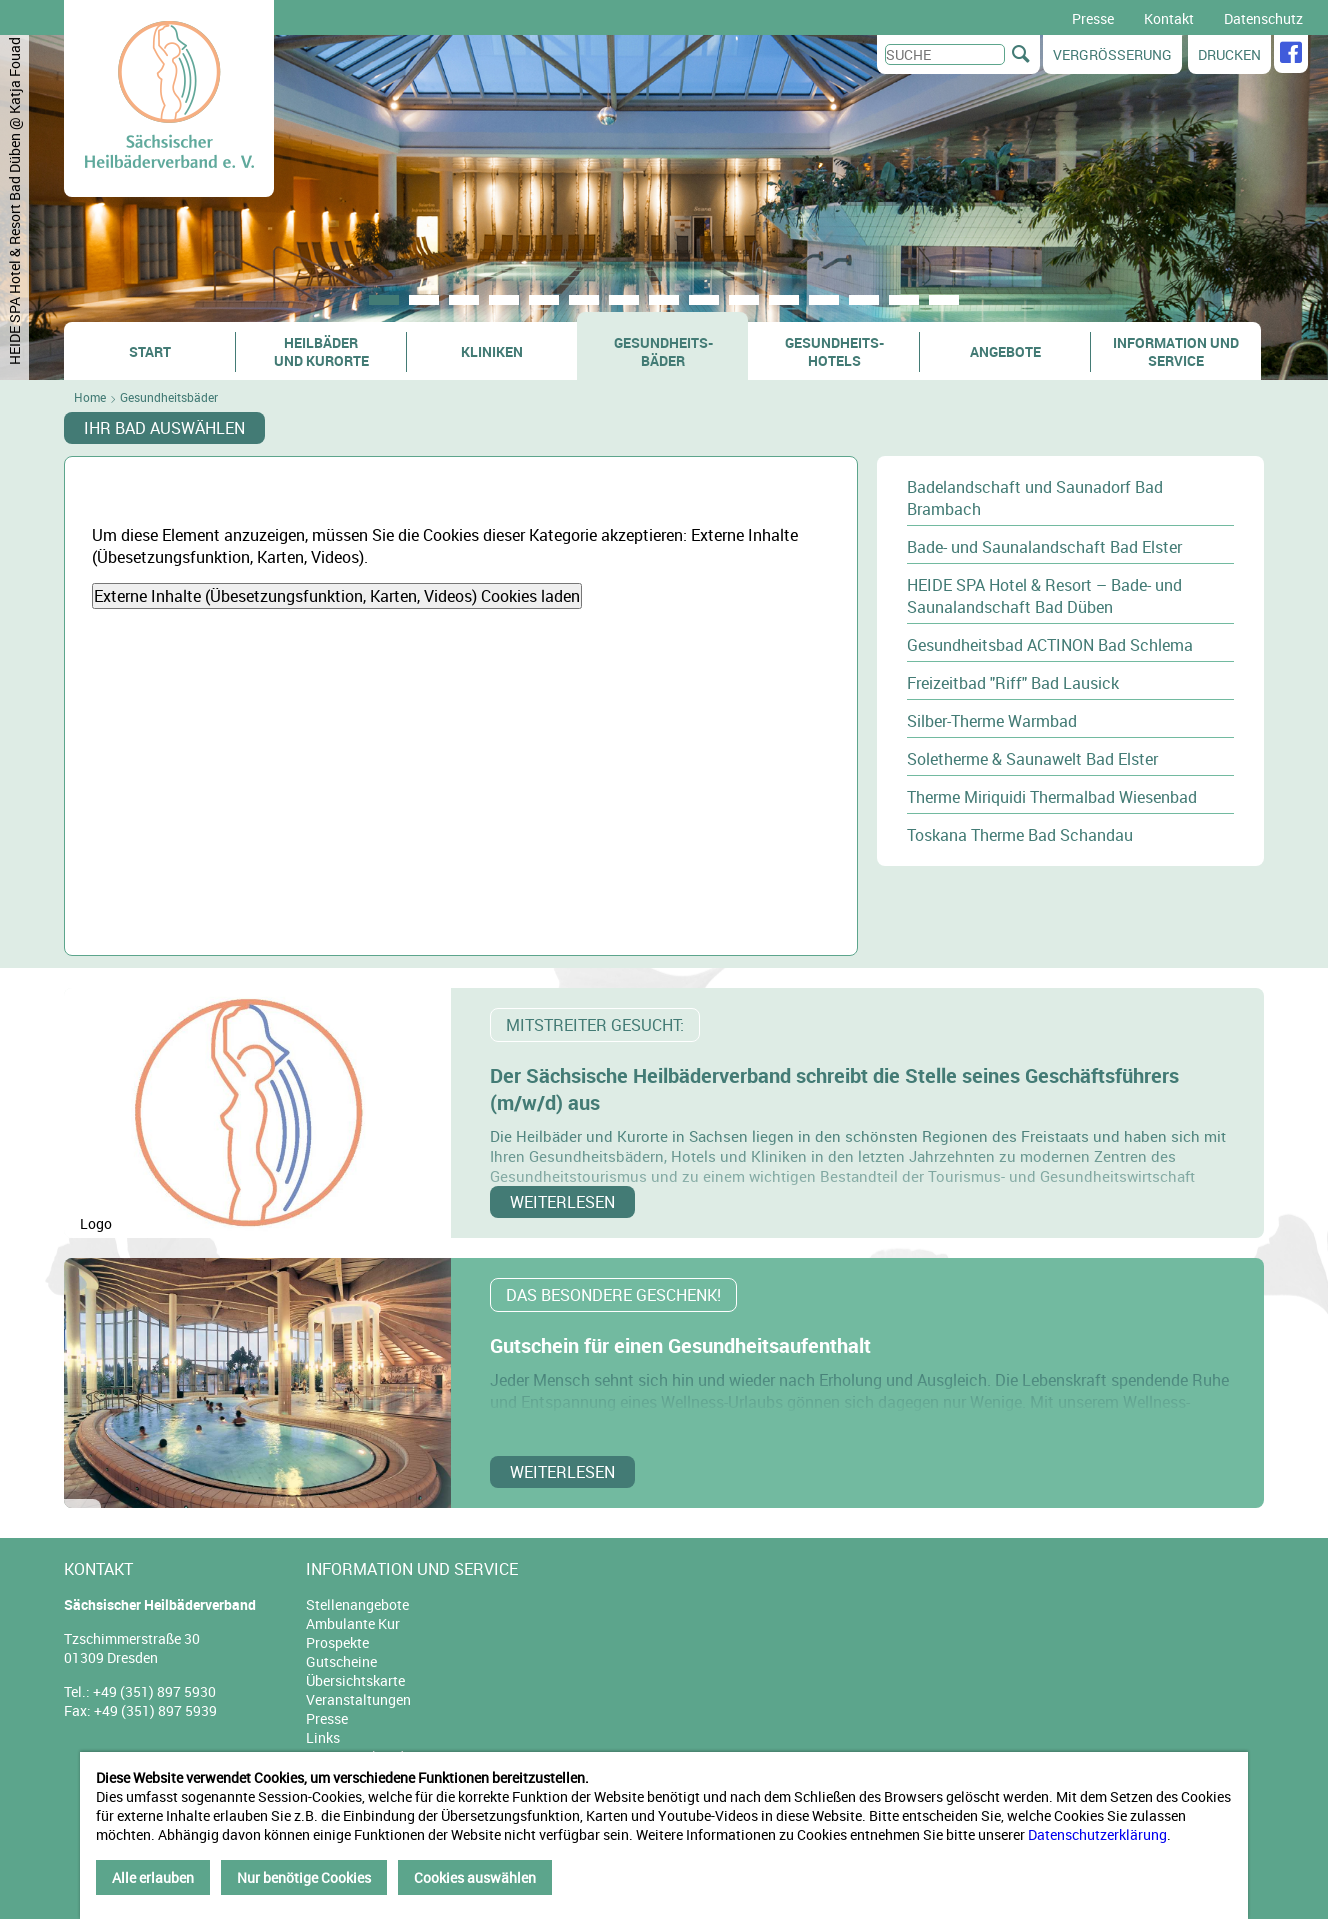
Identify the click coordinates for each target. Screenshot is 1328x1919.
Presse (1093, 18)
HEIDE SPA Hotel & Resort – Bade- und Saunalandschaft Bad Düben (1044, 596)
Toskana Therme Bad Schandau (1020, 835)
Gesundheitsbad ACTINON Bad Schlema (1050, 645)
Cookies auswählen (475, 1877)
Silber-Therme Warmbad (992, 721)
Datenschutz (1263, 18)
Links (323, 1737)
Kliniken (492, 351)
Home (90, 397)
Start (150, 351)
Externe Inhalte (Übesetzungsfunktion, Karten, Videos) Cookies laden (337, 596)
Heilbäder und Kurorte (321, 351)
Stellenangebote (357, 1604)
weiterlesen (562, 1202)
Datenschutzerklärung (1097, 1834)
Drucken (1229, 54)
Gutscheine (341, 1661)
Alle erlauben (153, 1877)
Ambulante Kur (353, 1623)
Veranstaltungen (358, 1699)
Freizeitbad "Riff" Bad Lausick (1013, 683)
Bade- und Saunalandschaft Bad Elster (1044, 547)
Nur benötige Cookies (304, 1877)
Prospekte (337, 1642)
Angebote (1005, 351)
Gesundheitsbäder (169, 397)
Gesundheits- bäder (663, 351)
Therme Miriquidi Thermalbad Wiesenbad (1052, 797)
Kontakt (1169, 18)
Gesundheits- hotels (834, 351)
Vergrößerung (1112, 54)
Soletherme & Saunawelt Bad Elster (1032, 759)
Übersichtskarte (355, 1680)
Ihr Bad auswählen (164, 428)
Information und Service (1176, 351)
